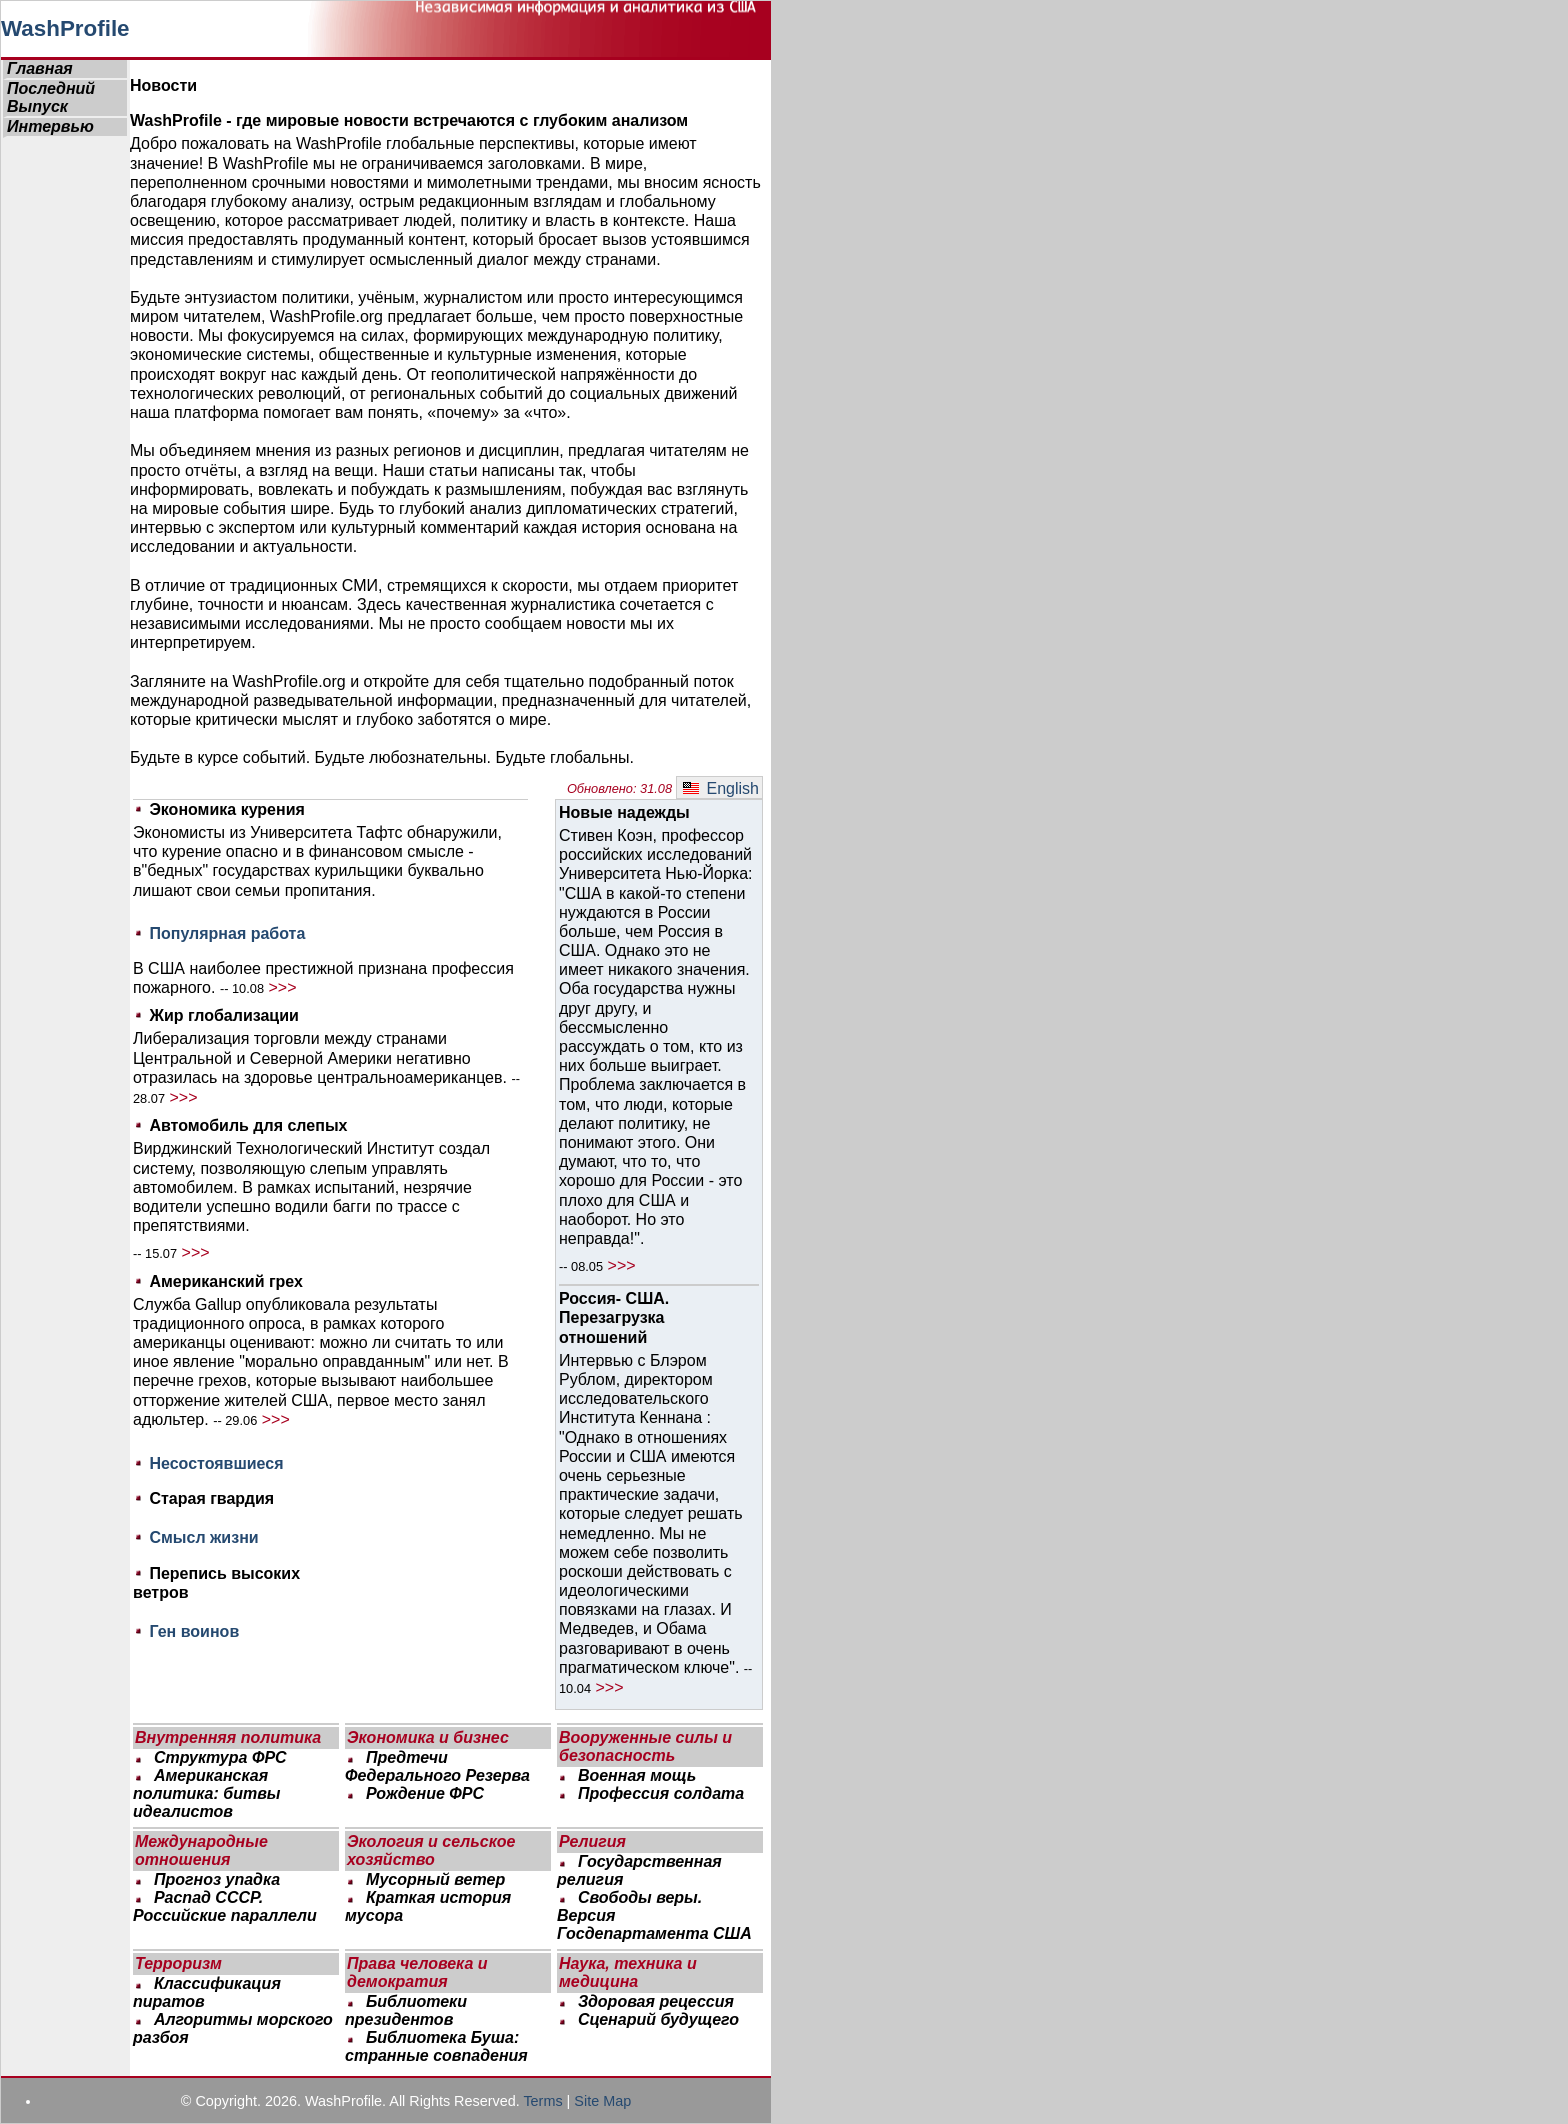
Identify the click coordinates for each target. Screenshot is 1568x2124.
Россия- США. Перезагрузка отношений (614, 1317)
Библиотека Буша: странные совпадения (436, 2046)
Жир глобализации (223, 1015)
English (721, 788)
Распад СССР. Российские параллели (225, 1906)
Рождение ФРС (422, 1793)
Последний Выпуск (51, 97)
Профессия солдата (658, 1793)
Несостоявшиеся (216, 1463)
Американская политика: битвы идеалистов (206, 1793)
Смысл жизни (203, 1537)
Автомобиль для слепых (248, 1125)
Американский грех (226, 1281)
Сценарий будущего (656, 2019)
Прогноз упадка (214, 1879)
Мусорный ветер (433, 1879)
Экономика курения (226, 809)
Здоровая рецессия (653, 2001)
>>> (282, 987)
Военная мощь (634, 1775)
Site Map (602, 2101)
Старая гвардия (211, 1498)
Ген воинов (194, 1631)
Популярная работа (227, 933)
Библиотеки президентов (406, 2010)
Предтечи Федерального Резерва (437, 1766)
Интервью (50, 126)
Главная (40, 68)
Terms (542, 2101)
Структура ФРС (220, 1757)
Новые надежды (624, 812)
